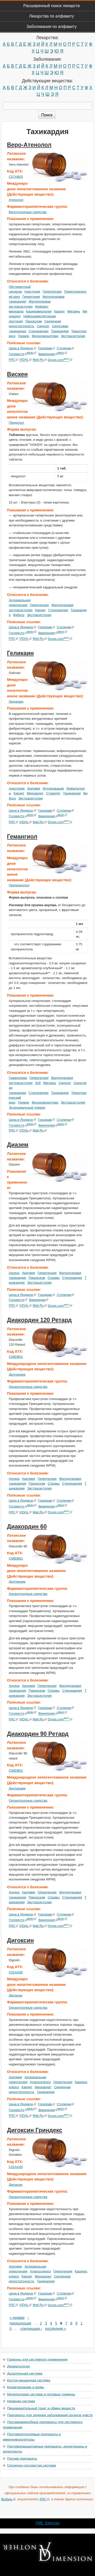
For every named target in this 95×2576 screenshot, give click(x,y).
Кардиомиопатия (38, 311)
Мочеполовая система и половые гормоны (41, 2394)
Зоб (38, 1083)
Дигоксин (20, 1940)
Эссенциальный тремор (27, 1107)
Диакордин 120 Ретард (39, 1320)
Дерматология (18, 2366)
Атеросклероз (40, 2082)
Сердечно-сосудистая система (31, 2465)
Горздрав (46, 348)
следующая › (31, 2329)
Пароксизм (33, 321)
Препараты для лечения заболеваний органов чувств (49, 2415)
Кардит (59, 311)
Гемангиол (22, 836)
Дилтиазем (17, 1374)
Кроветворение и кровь (25, 2387)
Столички (65, 348)
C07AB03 (16, 177)
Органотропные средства (28, 1387)
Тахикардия (60, 331)
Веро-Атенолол (29, 145)
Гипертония (31, 297)
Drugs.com (60, 360)
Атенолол (16, 200)
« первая (17, 2318)
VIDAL (25, 360)
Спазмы (54, 1278)
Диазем (17, 1144)
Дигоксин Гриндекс (34, 2130)
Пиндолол (16, 423)
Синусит (43, 326)
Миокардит (35, 793)
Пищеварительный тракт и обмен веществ (41, 2408)
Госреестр (18, 354)
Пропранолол (19, 885)
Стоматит (53, 793)
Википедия (48, 354)
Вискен (17, 374)
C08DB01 (16, 1357)
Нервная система (21, 2401)
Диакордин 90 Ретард (38, 1734)
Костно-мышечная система (28, 2380)
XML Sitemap (47, 2523)
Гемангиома (18, 1078)
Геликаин (20, 653)
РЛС (13, 360)
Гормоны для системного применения (37, 2359)
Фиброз (18, 615)
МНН (32, 352)
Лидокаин (16, 701)
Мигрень (73, 311)
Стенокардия (39, 331)
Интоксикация (53, 788)
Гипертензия (52, 291)
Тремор (23, 336)
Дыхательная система (24, 2373)
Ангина (14, 1273)
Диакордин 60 (27, 1526)
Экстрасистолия (73, 336)
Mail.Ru (40, 360)
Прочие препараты (22, 2458)
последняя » (55, 2329)
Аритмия (33, 788)
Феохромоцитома (45, 336)
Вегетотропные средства (28, 212)
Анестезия (32, 291)
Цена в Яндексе (22, 348)
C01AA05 (16, 1972)
